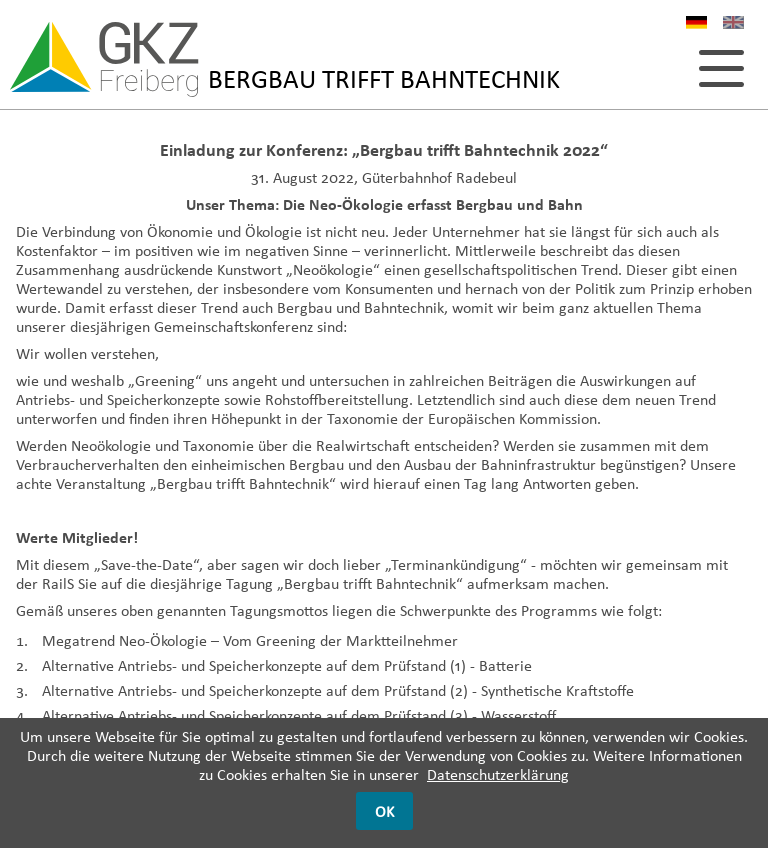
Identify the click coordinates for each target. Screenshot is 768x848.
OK (384, 811)
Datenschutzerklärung (498, 774)
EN (733, 25)
